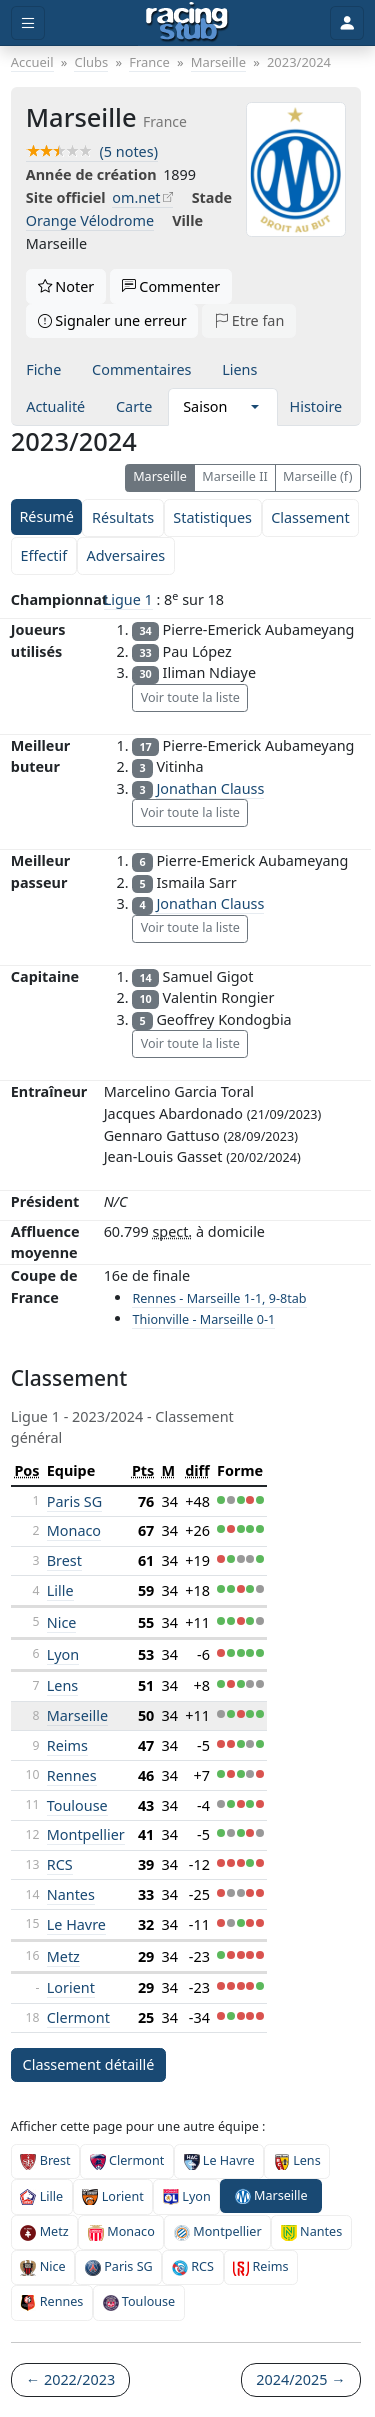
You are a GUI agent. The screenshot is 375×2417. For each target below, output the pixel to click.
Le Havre (76, 1924)
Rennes (72, 1775)
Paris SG (74, 1501)
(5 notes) (92, 151)
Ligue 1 (128, 599)
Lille (60, 1590)
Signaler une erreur (112, 320)
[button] (254, 407)
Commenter (171, 286)
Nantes (71, 1894)
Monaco (74, 1530)
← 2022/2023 (70, 2379)
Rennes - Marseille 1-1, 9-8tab (219, 1298)
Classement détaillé (89, 2064)
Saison (205, 406)
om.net (136, 197)
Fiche (43, 369)
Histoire (316, 406)
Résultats (123, 517)
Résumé (46, 516)
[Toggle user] (347, 23)
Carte (134, 406)
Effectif (43, 555)
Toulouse (77, 1805)
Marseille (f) (317, 476)
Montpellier (86, 1834)
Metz (63, 1956)
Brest (64, 1560)
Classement (310, 517)
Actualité (55, 406)
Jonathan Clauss (210, 788)
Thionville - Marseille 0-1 (203, 1319)
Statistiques (212, 517)
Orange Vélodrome (90, 220)
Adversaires (125, 555)
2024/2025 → (300, 2379)
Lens (62, 1685)
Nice (62, 1622)
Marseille (160, 476)
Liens (239, 369)
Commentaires (141, 369)
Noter (66, 286)
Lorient (71, 1987)
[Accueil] (187, 23)
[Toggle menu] (28, 23)
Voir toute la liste (190, 697)
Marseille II (235, 476)
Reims (67, 1745)
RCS (60, 1864)
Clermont (78, 2017)
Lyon (63, 1654)
